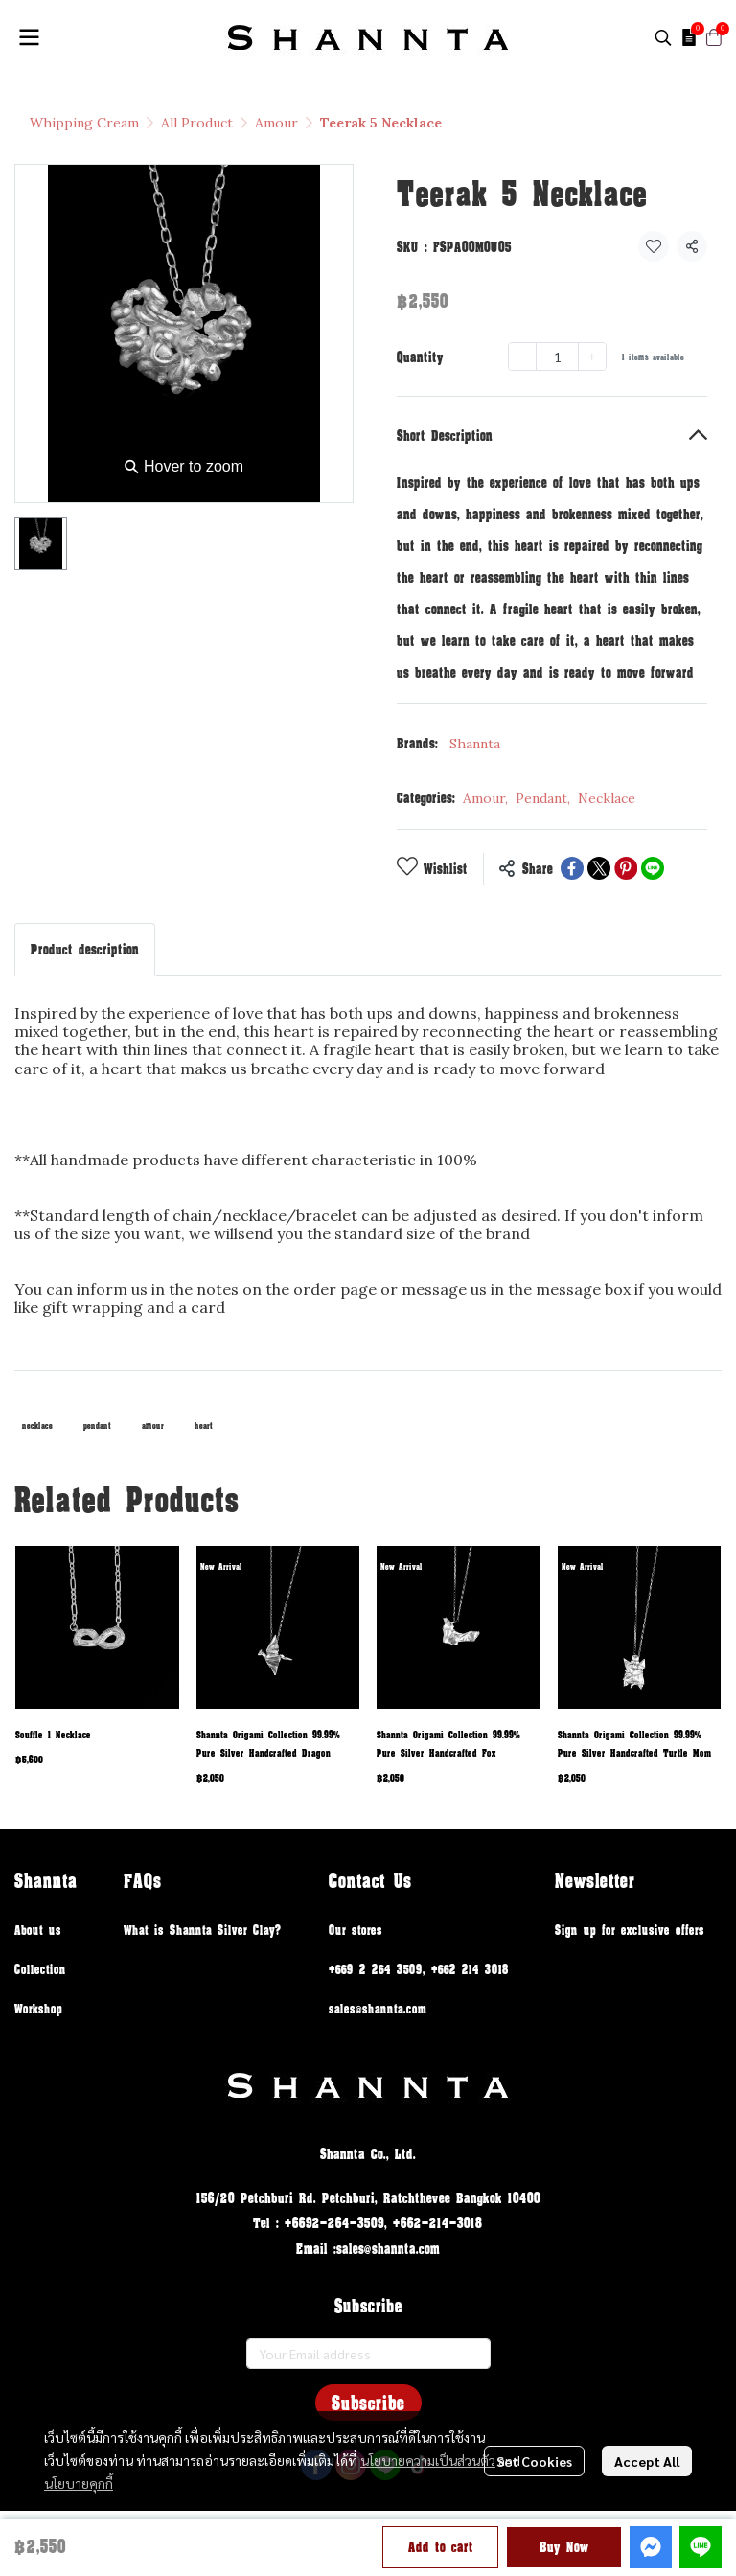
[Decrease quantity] (522, 356)
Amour (276, 122)
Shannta (474, 743)
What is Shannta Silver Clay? (203, 1930)
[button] (663, 37)
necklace (37, 1425)
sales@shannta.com (377, 2008)
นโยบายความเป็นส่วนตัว (427, 2460)
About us (37, 1930)
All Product (197, 122)
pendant (97, 1425)
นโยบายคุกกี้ (78, 2483)
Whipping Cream (84, 122)
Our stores (355, 1930)
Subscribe (368, 2402)
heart (204, 1425)
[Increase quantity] (592, 356)
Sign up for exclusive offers (629, 1930)
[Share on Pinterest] (625, 868)
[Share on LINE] (652, 868)
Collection (40, 1969)
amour (153, 1425)
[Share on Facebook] (572, 868)
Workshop (38, 2008)
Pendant (543, 798)
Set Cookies (534, 2461)
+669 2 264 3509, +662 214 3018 (419, 1969)
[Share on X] (598, 868)
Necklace (606, 798)
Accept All (646, 2461)
